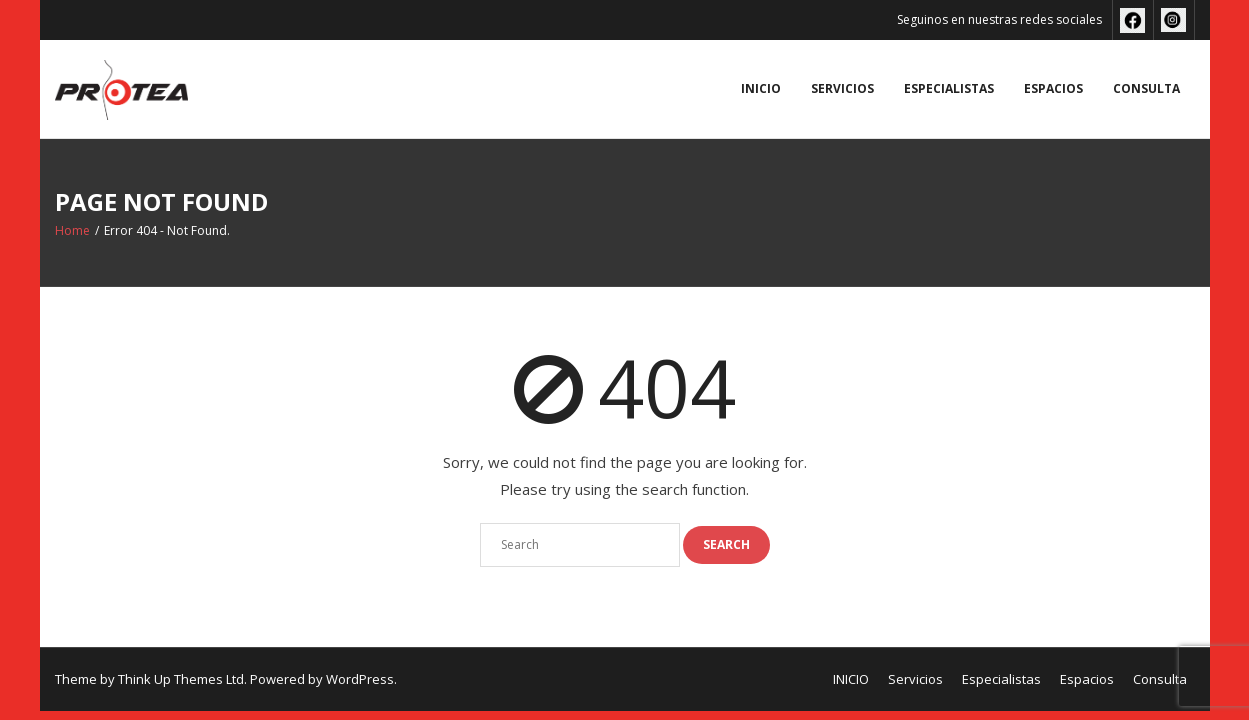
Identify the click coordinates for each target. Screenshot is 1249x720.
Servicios (842, 88)
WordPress (360, 679)
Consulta (1146, 88)
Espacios (1053, 88)
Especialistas (949, 88)
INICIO (761, 88)
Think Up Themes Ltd (181, 679)
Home (72, 230)
